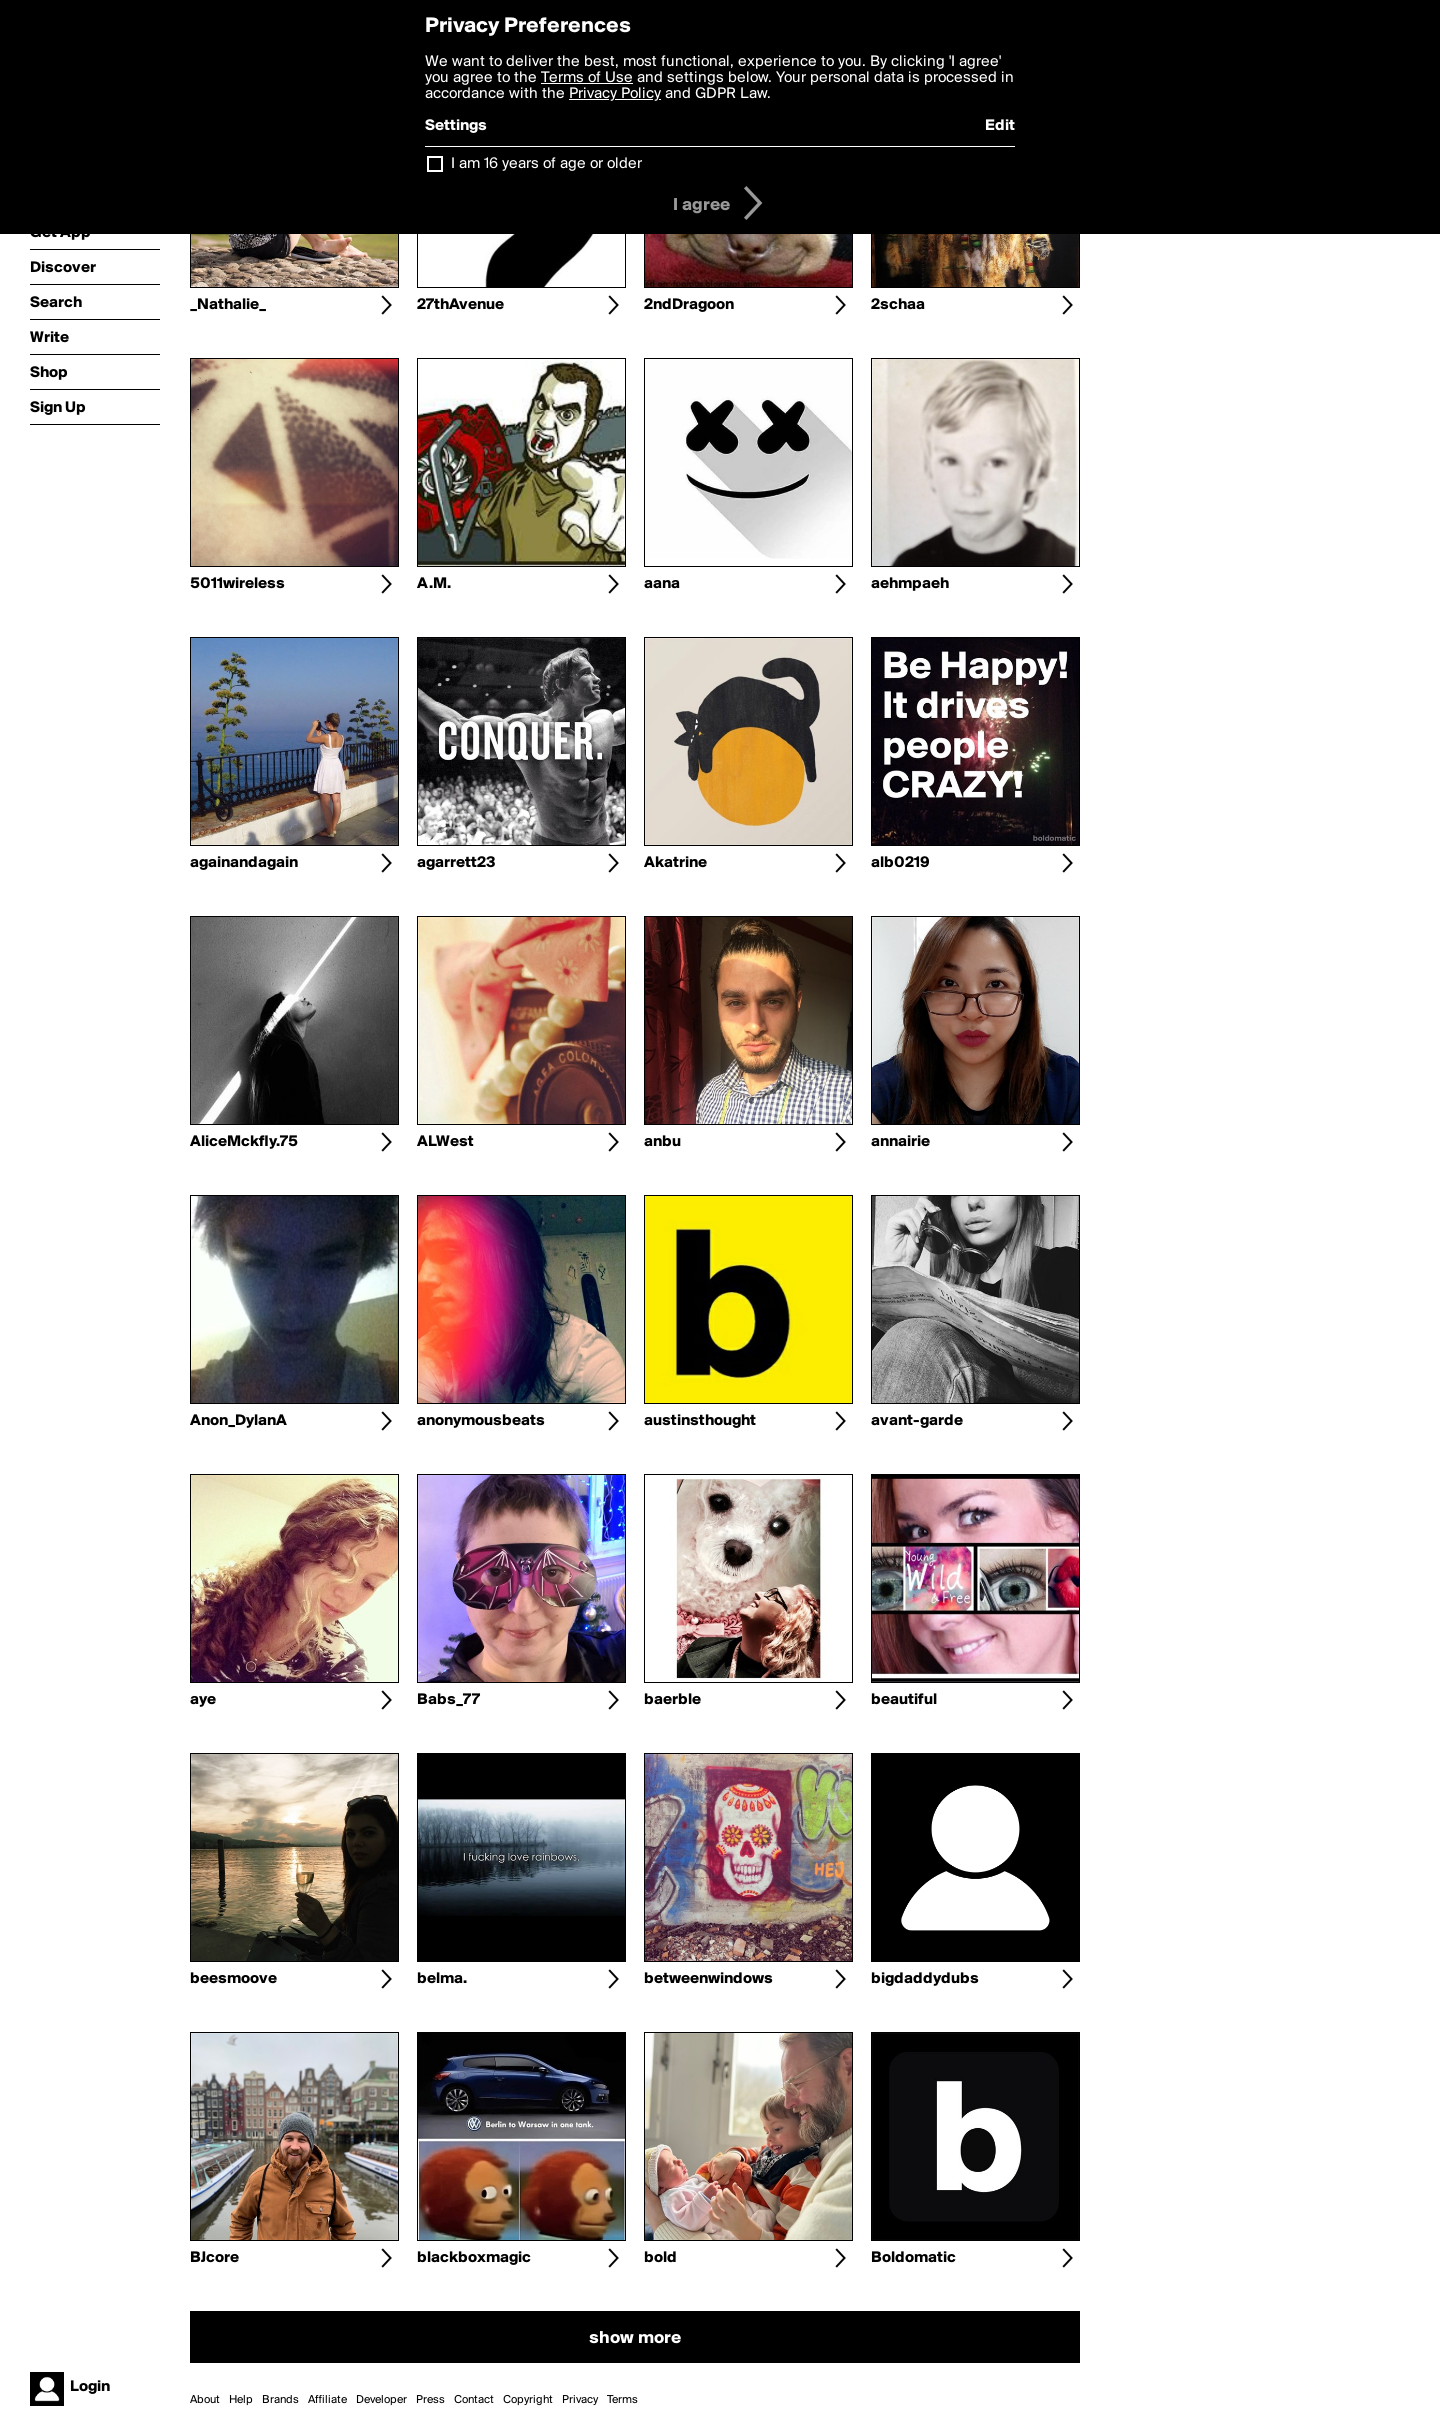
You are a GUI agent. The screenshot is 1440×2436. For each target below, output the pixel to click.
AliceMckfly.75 (244, 1142)
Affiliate (327, 2400)
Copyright (528, 2400)
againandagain (244, 863)
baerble (672, 1700)
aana (662, 584)
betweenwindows (708, 1979)
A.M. (434, 584)
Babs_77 (448, 1700)
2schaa (898, 305)
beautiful (904, 1700)
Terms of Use (587, 78)
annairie (900, 1142)
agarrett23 (456, 863)
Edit (1000, 126)
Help (241, 2400)
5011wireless (237, 584)
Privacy (580, 2400)
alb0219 (900, 863)
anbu (662, 1142)
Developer (381, 2400)
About (205, 2400)
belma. (442, 1979)
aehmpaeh (910, 584)
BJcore (214, 2258)
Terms (622, 2400)
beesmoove (233, 1979)
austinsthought (700, 1421)
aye (203, 1700)
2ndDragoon (689, 305)
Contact (474, 2400)
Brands (280, 2400)
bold (660, 2258)
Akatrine (675, 863)
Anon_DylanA (238, 1421)
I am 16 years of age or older (546, 164)
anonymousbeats (481, 1421)
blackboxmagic (474, 2258)
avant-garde (917, 1421)
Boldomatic (913, 2258)
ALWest (445, 1142)
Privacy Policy (615, 94)
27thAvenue (460, 305)
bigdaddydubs (925, 1979)
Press (430, 2400)
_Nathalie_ (228, 305)
